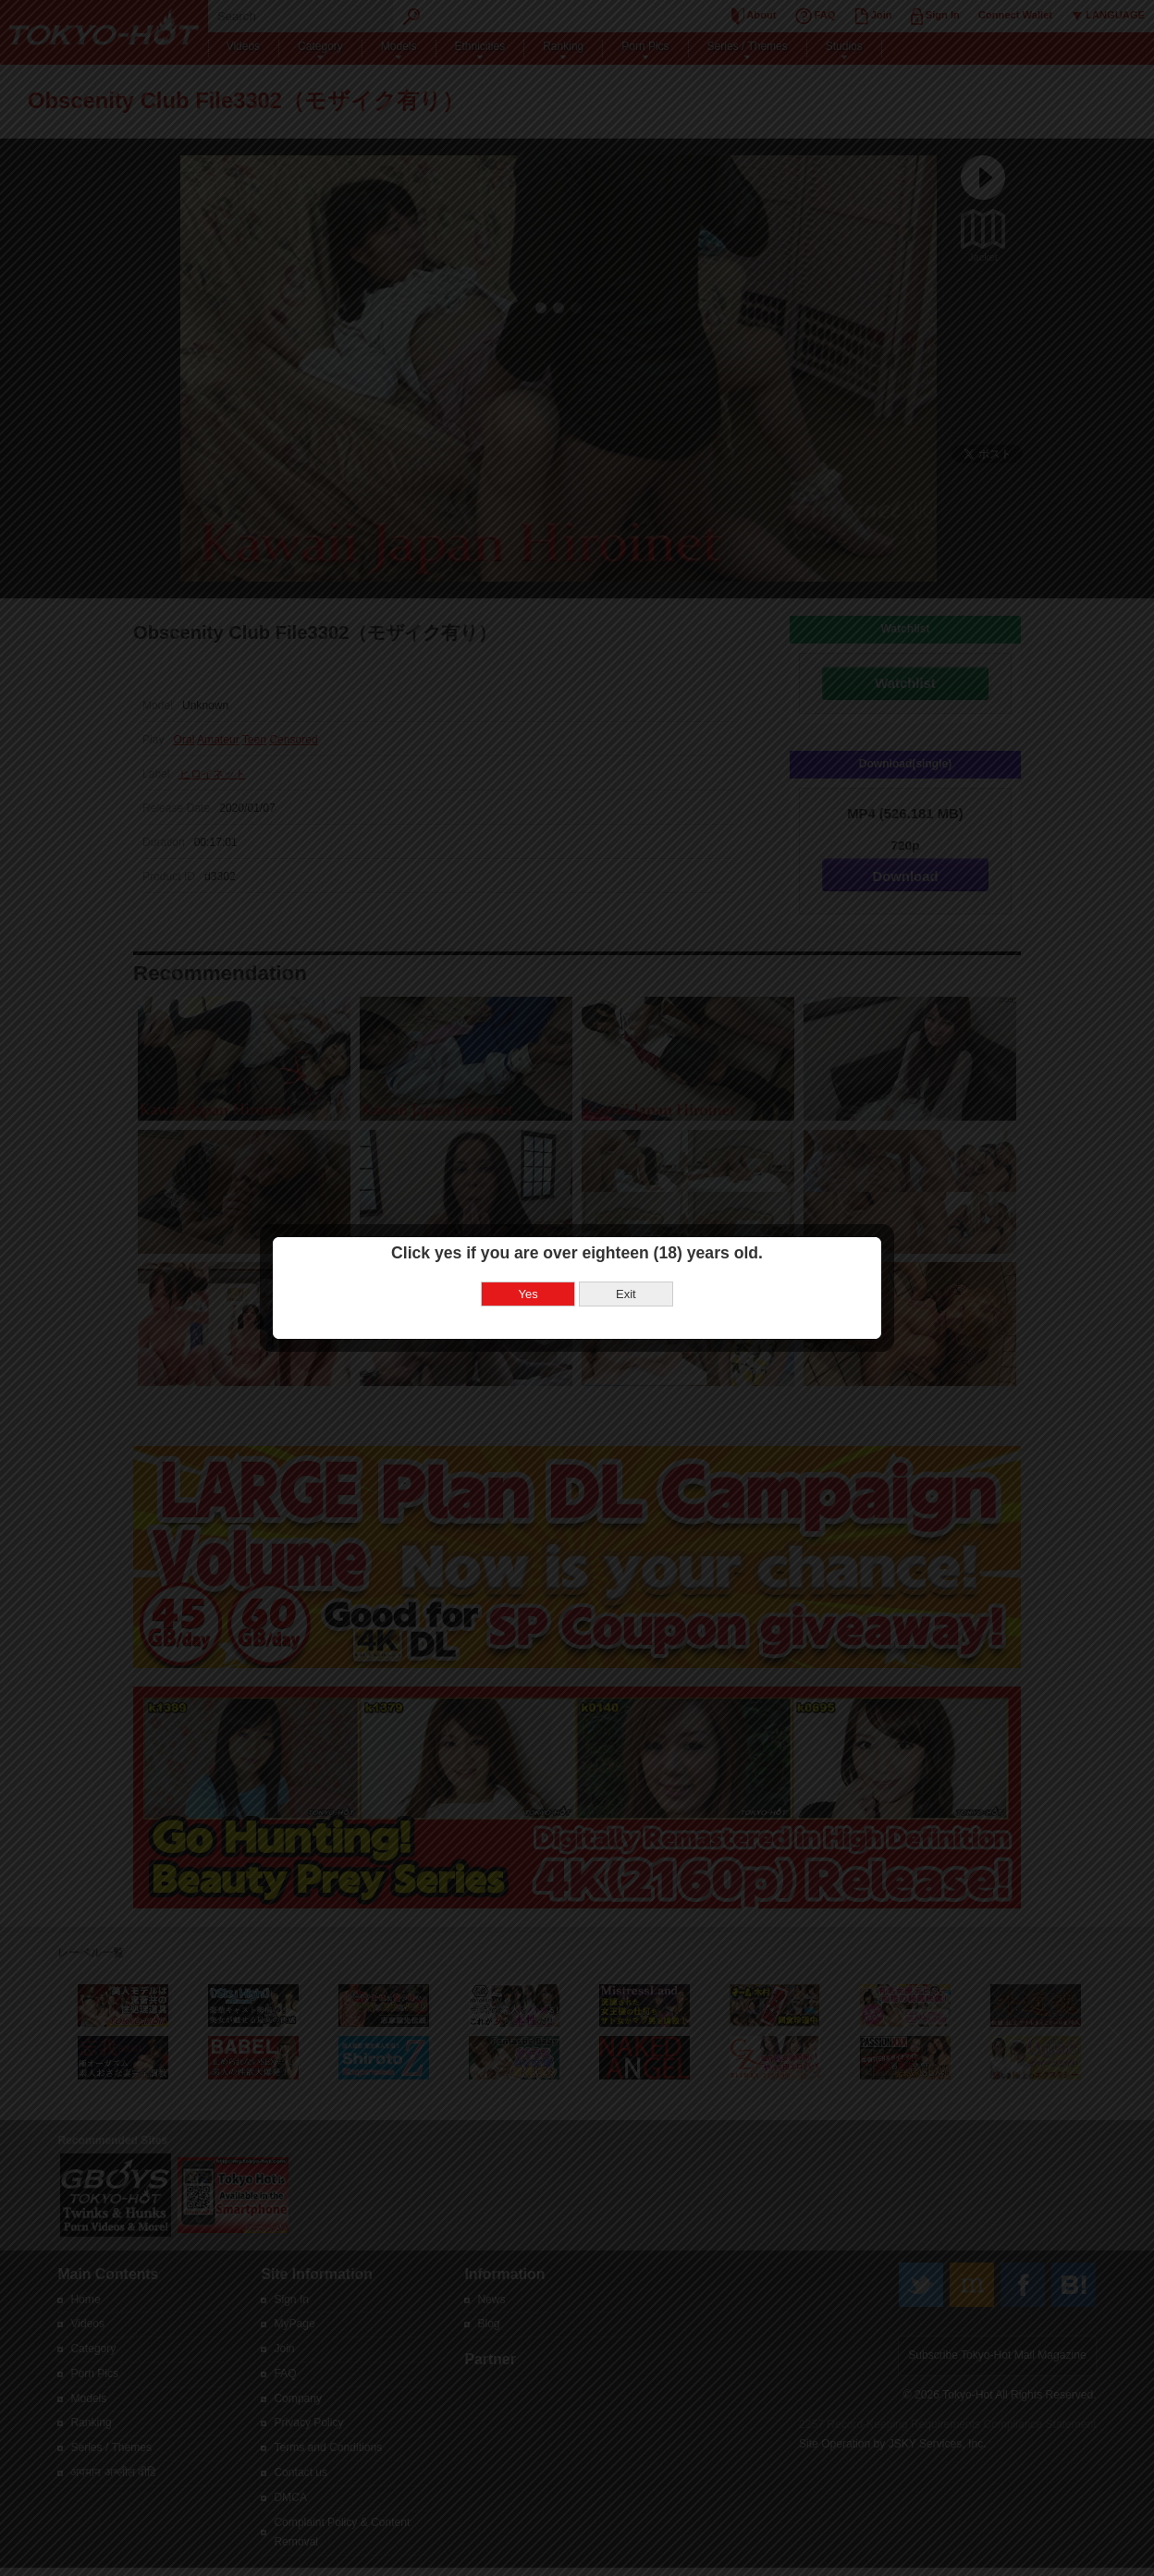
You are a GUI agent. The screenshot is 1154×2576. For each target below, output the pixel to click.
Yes (528, 1294)
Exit (626, 1294)
